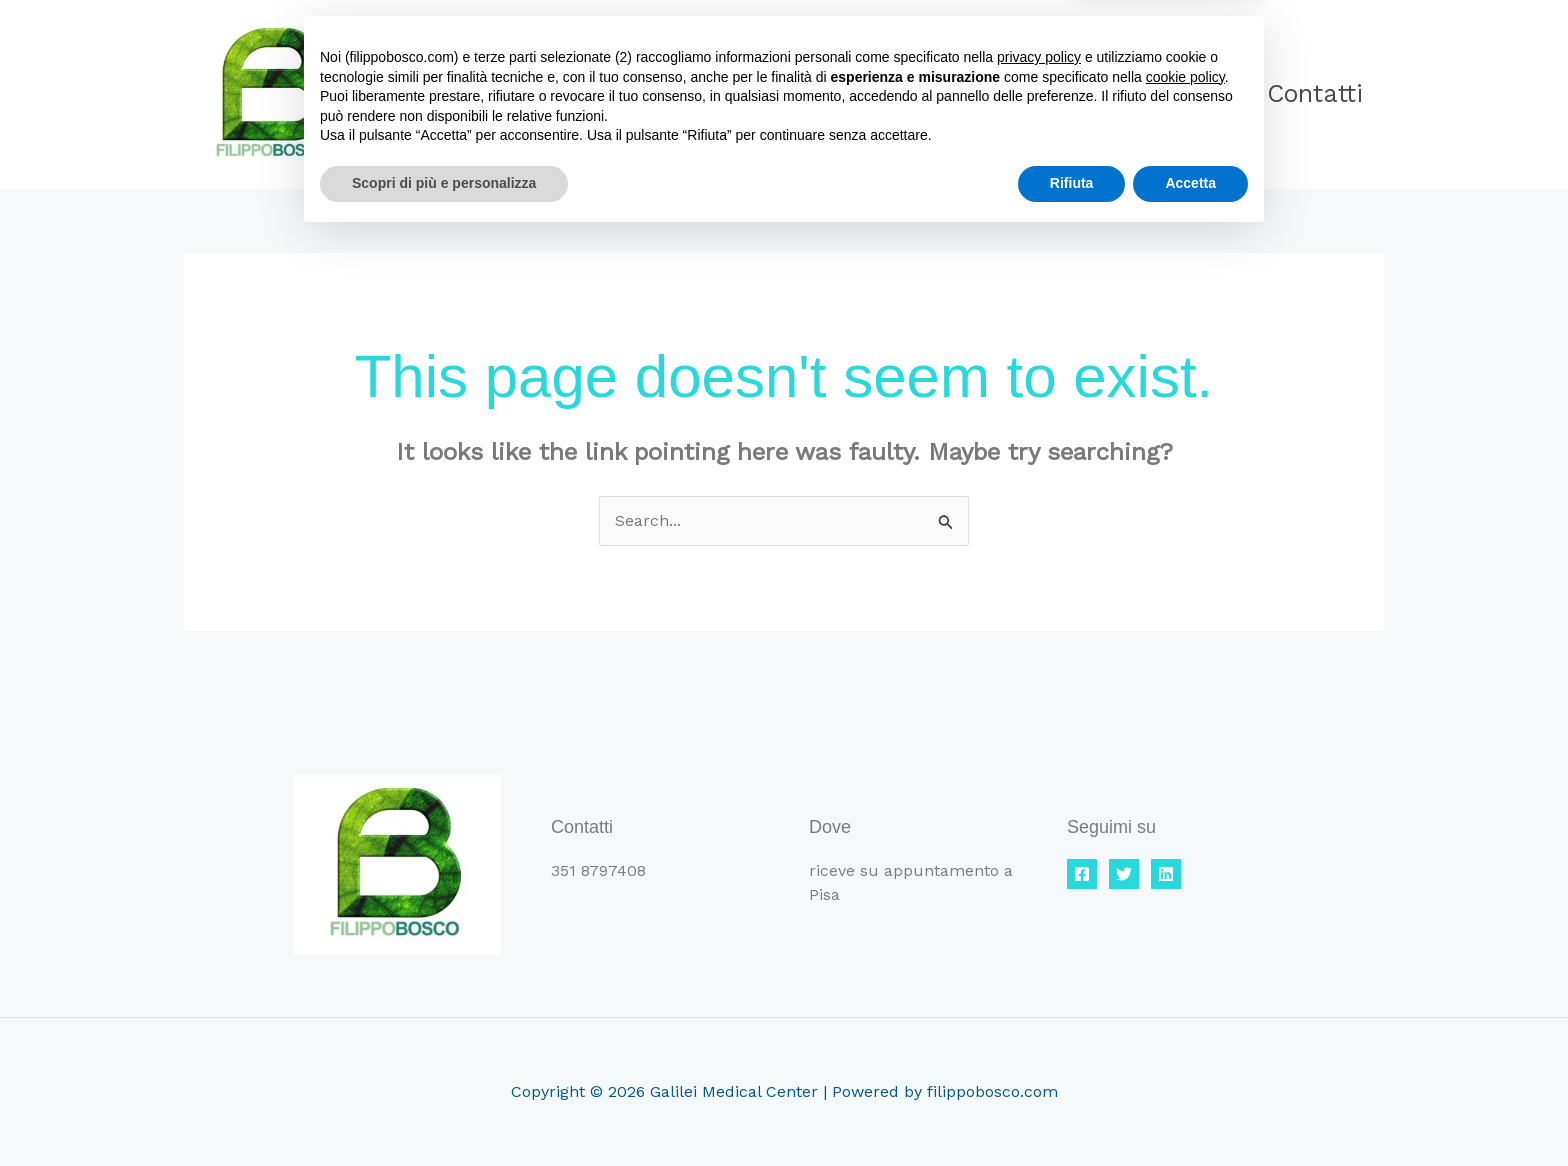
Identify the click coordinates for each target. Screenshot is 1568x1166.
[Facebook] (1082, 874)
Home (921, 93)
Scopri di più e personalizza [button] (444, 1111)
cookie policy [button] (1185, 1005)
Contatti (1311, 93)
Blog (1187, 93)
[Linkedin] (1166, 874)
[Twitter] (1124, 874)
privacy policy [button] (1039, 985)
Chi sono (1059, 93)
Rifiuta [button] (1072, 1111)
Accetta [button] (1190, 1111)
